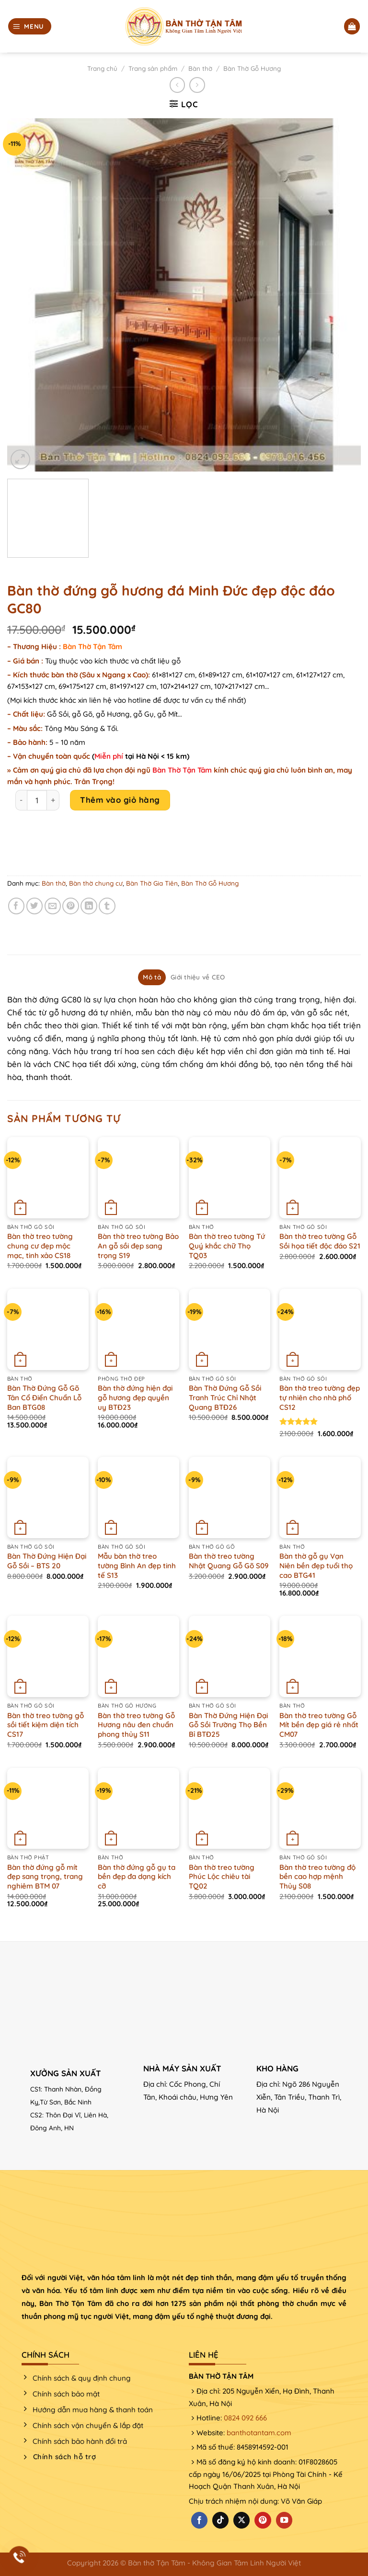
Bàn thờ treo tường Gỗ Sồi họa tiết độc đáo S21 (319, 1241)
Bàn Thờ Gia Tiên (152, 883)
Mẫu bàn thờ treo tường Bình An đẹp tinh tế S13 (137, 1565)
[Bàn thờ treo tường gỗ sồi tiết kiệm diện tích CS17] (48, 1656)
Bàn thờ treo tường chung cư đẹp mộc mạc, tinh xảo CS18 (40, 1246)
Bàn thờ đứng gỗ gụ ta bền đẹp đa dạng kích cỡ (136, 1876)
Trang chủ (102, 68)
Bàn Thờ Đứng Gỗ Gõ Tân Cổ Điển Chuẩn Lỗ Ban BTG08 (44, 1397)
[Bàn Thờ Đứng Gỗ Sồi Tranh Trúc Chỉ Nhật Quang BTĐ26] (229, 1329)
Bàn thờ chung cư (96, 883)
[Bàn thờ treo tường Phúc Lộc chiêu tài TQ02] (229, 1808)
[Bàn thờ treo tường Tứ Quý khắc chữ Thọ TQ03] (229, 1177)
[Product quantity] (37, 800)
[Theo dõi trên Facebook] (199, 2520)
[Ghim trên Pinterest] (70, 906)
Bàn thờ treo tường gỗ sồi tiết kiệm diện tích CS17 (45, 1725)
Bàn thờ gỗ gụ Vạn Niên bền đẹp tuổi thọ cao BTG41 (316, 1565)
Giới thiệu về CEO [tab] (198, 977)
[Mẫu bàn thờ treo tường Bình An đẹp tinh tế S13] (138, 1497)
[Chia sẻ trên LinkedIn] (88, 906)
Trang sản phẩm (152, 68)
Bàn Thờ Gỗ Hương (252, 68)
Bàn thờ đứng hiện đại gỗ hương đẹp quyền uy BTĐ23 (135, 1397)
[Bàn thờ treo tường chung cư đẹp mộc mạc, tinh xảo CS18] (48, 1177)
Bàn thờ (200, 68)
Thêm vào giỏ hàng (120, 800)
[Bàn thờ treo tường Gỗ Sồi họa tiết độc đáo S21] (320, 1177)
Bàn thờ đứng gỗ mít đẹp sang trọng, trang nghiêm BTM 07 (45, 1876)
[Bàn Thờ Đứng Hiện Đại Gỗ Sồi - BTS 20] (48, 1497)
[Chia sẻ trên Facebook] (16, 906)
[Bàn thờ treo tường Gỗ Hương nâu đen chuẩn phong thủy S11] (138, 1656)
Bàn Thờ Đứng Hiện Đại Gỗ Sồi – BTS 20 (46, 1561)
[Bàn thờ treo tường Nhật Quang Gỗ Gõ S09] (229, 1497)
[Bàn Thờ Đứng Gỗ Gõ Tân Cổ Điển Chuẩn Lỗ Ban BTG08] (48, 1329)
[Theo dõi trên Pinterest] (262, 2520)
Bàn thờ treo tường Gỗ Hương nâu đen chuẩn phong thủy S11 (136, 1725)
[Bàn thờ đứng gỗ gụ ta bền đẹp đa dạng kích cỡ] (138, 1808)
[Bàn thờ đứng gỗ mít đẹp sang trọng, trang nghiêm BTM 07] (48, 1808)
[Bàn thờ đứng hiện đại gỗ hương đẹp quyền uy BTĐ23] (138, 1329)
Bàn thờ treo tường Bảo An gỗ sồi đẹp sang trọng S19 (138, 1246)
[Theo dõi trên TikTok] (220, 2520)
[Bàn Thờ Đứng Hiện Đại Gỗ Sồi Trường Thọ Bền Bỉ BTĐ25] (229, 1656)
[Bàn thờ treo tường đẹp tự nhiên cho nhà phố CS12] (320, 1329)
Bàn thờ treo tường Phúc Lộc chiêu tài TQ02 (221, 1876)
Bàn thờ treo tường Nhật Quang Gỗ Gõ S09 (229, 1561)
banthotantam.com (259, 2432)
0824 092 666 (245, 2417)
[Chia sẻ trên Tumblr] (107, 906)
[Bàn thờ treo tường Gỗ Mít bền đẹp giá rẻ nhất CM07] (320, 1656)
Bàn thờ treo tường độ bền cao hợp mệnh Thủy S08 (317, 1876)
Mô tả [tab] (152, 977)
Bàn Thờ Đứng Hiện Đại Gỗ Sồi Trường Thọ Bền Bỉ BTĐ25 (228, 1725)
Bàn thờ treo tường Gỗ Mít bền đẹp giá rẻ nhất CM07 (318, 1725)
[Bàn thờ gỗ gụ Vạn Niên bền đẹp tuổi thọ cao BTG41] (320, 1497)
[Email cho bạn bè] (53, 906)
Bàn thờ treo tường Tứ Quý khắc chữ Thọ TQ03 (227, 1246)
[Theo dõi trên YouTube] (284, 2520)
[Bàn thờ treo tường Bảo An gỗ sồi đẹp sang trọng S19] (138, 1177)
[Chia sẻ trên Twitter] (34, 906)
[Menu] (29, 26)
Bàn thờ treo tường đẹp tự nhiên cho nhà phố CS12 (319, 1397)
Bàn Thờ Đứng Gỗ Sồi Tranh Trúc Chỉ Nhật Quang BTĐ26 (225, 1397)
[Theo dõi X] (241, 2520)
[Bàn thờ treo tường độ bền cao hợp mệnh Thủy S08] (320, 1808)
